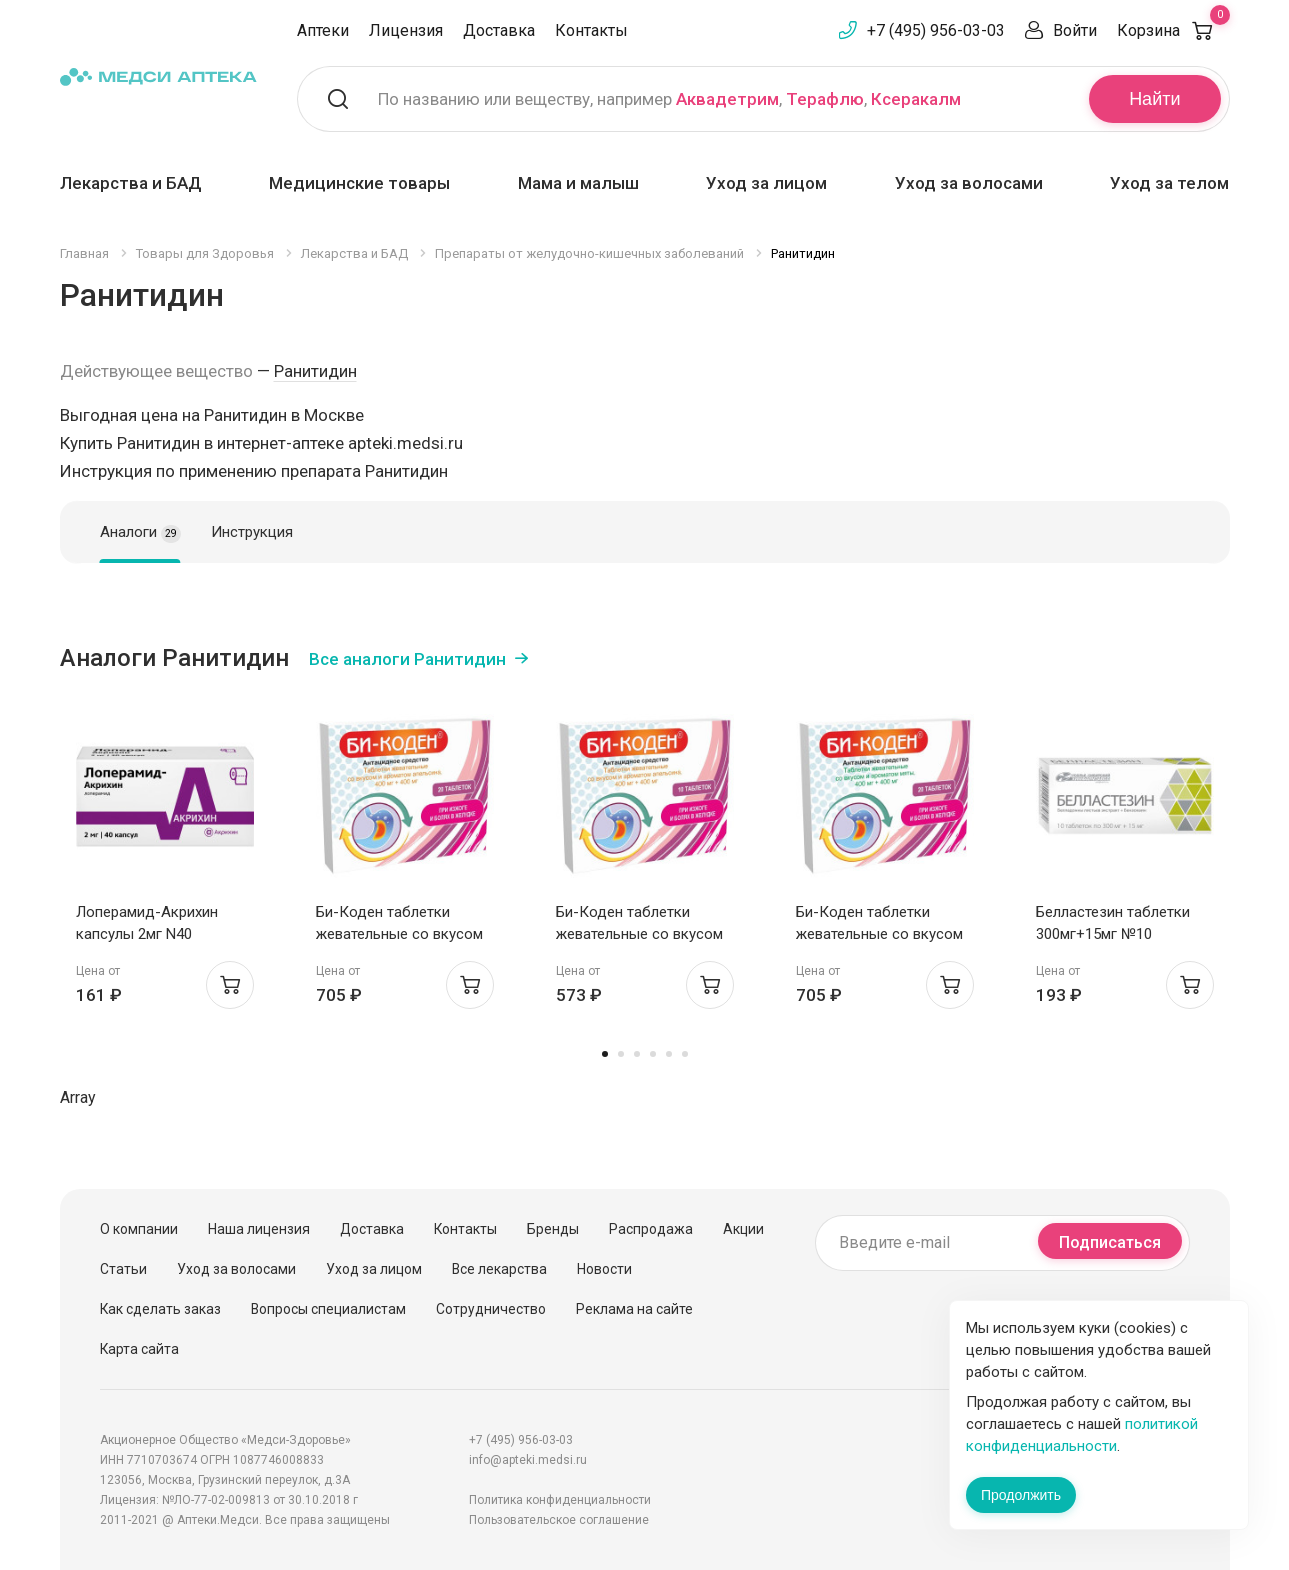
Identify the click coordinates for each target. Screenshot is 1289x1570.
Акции (743, 1229)
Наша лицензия (259, 1229)
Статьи (123, 1269)
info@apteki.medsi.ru (528, 1460)
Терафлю (825, 99)
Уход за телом (1169, 183)
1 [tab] (605, 1054)
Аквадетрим (727, 99)
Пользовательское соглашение (559, 1520)
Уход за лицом (766, 183)
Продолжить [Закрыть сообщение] (1021, 1495)
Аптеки (323, 30)
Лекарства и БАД (131, 183)
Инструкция (252, 532)
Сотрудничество (491, 1309)
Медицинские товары (359, 183)
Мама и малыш (578, 183)
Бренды (553, 1229)
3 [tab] (637, 1054)
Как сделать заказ (160, 1309)
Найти (1154, 99)
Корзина (1173, 30)
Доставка (499, 30)
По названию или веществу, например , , (669, 99)
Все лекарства (499, 1269)
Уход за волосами (969, 183)
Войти (1075, 30)
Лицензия (406, 30)
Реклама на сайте (634, 1309)
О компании (139, 1229)
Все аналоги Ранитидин (407, 659)
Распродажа (651, 1229)
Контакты (591, 30)
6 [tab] (685, 1054)
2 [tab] (621, 1054)
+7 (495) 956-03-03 (936, 30)
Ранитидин (315, 371)
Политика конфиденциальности (560, 1500)
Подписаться (1110, 1242)
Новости (604, 1269)
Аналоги (140, 533)
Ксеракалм (916, 99)
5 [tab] (669, 1054)
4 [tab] (653, 1054)
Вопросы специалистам (328, 1309)
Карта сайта (139, 1349)
